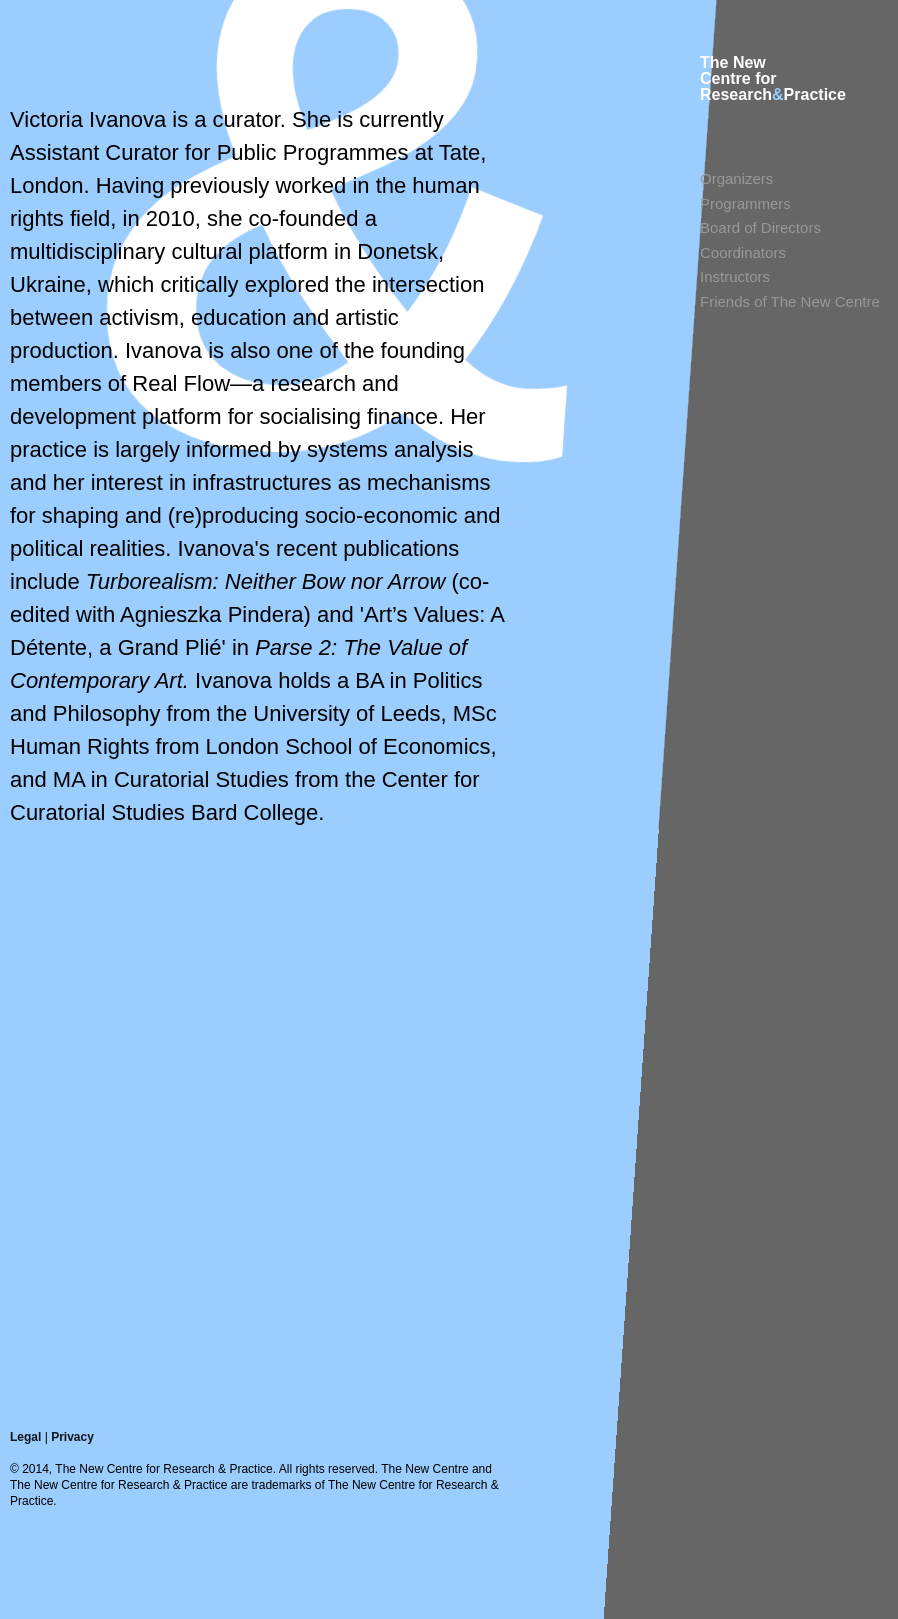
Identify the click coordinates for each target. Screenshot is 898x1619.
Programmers (745, 203)
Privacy (72, 1437)
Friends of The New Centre (790, 301)
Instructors (735, 276)
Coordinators (743, 252)
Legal (25, 1437)
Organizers (736, 178)
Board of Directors (760, 227)
